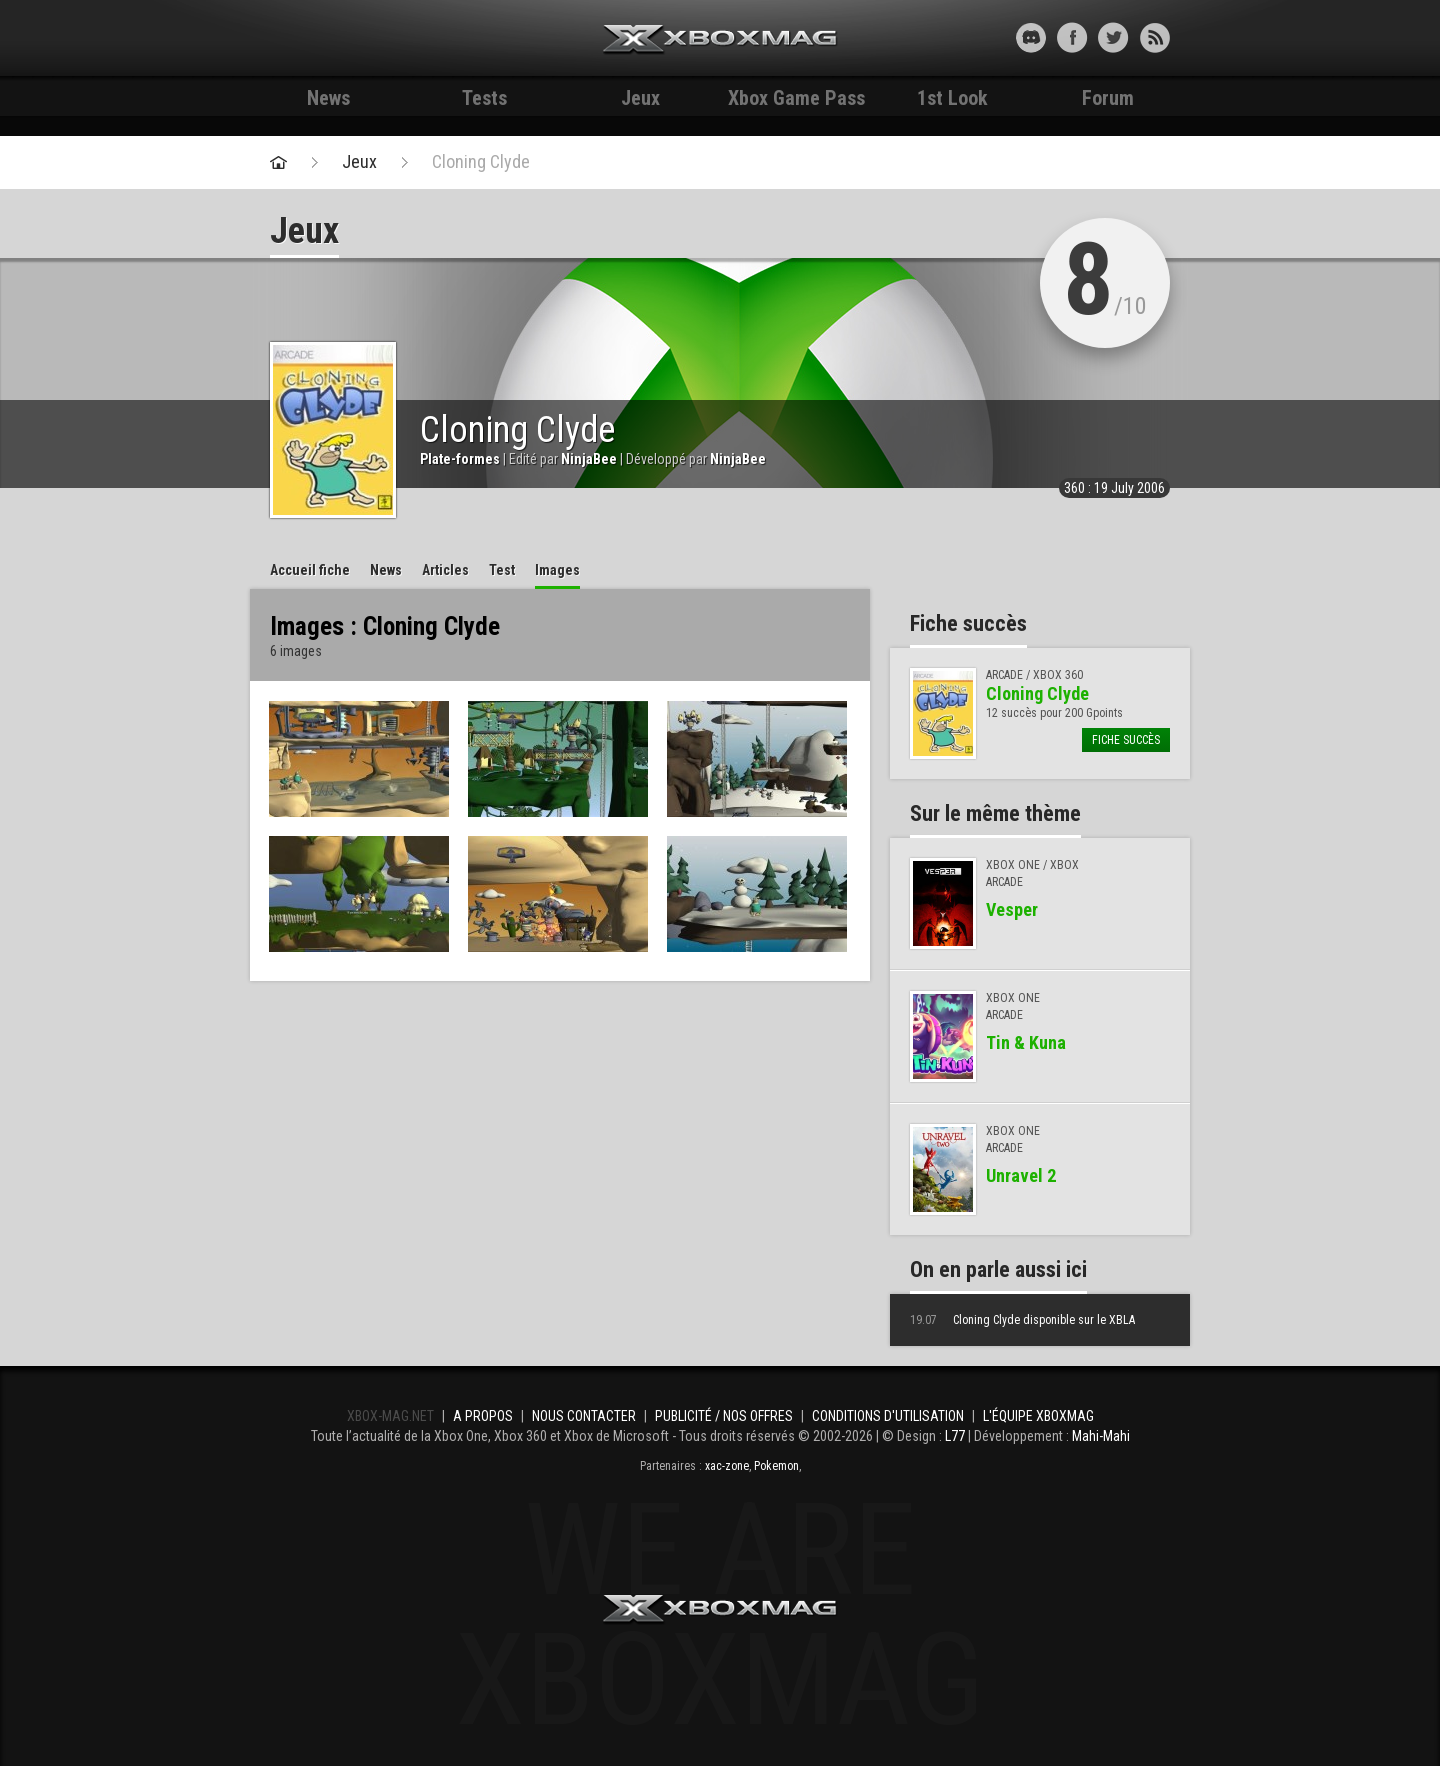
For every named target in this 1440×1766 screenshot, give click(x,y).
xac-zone (727, 1466)
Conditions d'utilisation (888, 1416)
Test (502, 570)
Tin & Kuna (1026, 1042)
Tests (484, 98)
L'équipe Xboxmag (1038, 1416)
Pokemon (776, 1466)
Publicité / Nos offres (724, 1416)
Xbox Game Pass (796, 98)
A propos (483, 1416)
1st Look (952, 98)
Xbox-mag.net (720, 40)
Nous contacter (584, 1416)
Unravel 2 (1021, 1175)
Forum (1108, 98)
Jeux (640, 98)
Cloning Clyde (481, 162)
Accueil (310, 570)
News (328, 98)
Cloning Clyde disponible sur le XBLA (1022, 1320)
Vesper (1012, 909)
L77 (955, 1436)
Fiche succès (1126, 740)
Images (557, 570)
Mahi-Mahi (1101, 1436)
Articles (445, 570)
